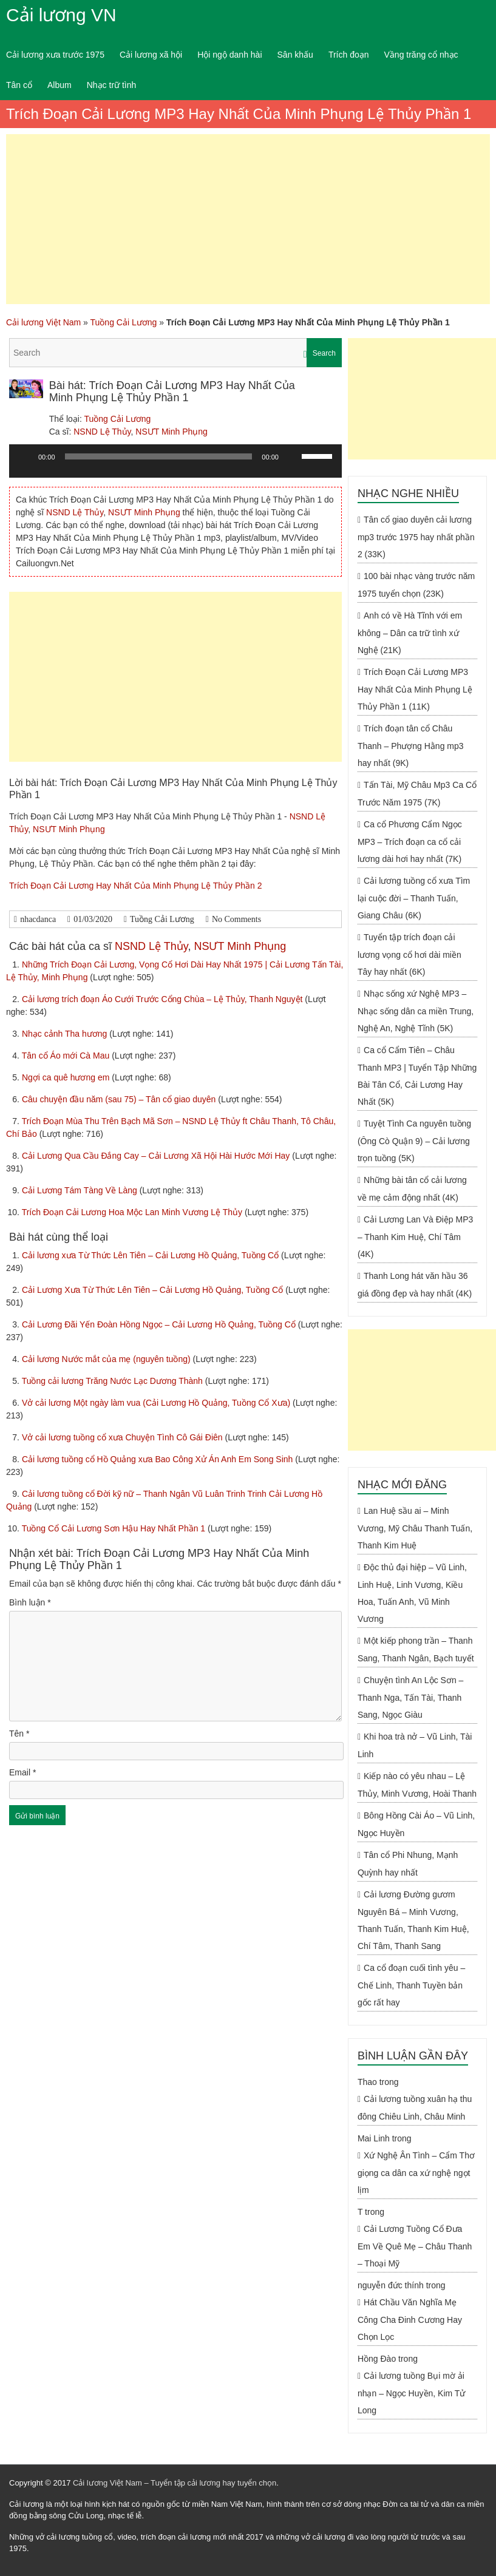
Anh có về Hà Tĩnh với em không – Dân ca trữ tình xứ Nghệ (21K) (410, 633)
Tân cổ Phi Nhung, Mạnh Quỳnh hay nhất (408, 1863)
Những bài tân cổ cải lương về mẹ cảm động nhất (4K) (412, 1188)
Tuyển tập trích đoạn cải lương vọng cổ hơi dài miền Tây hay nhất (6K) (409, 954)
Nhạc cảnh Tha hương (65, 1034)
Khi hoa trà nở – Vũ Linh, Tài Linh (415, 1745)
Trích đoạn (348, 54)
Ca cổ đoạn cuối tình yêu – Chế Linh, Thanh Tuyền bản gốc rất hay (411, 1985)
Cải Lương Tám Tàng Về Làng (81, 1190)
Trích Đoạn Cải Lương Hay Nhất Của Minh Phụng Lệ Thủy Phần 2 (135, 885)
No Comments (236, 919)
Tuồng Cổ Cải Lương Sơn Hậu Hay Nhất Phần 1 (115, 1528)
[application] (175, 465)
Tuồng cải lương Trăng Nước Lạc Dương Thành (113, 1381)
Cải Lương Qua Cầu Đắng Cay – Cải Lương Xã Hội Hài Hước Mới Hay (157, 1156)
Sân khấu (295, 54)
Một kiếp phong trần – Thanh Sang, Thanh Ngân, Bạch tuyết (416, 1649)
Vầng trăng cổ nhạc (421, 54)
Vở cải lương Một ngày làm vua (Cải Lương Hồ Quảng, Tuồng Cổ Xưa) (157, 1403)
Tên (19, 1733)
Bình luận (30, 1602)
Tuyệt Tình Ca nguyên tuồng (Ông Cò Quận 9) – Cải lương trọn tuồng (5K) (414, 1141)
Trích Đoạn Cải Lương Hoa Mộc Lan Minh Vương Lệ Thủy (133, 1212)
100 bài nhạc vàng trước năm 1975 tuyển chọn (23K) (416, 584)
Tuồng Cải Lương (123, 322)
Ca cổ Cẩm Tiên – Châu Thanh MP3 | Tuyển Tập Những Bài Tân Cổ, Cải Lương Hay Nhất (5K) (417, 1076)
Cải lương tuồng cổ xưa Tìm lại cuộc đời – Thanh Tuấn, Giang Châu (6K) (414, 898)
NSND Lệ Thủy (102, 431)
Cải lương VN (61, 15)
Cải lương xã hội (151, 54)
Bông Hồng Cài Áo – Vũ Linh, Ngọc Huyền (416, 1824)
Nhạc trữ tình (112, 85)
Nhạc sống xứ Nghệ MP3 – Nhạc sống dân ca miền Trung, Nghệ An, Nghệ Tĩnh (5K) (416, 1011)
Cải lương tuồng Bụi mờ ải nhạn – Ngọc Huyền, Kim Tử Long (411, 2393)
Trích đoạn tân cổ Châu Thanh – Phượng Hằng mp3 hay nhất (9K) (411, 746)
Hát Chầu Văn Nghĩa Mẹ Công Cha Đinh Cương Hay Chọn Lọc (410, 2319)
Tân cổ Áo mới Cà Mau (67, 1055)
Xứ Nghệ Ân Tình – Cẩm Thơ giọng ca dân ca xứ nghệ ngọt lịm (416, 2173)
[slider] (159, 456)
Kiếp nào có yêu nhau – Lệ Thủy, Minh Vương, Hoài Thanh (417, 1784)
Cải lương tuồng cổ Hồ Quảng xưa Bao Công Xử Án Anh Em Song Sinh (158, 1459)
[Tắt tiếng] (292, 456)
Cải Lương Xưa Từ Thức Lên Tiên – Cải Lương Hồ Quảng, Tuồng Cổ (153, 1290)
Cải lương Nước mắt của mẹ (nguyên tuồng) (107, 1359)
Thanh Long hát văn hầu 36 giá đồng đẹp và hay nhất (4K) (415, 1284)
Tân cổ (19, 85)
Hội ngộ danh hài (229, 54)
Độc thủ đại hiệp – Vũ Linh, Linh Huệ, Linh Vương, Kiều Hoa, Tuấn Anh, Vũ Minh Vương (412, 1593)
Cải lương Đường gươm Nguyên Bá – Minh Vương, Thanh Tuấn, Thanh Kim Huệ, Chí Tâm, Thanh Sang (413, 1920)
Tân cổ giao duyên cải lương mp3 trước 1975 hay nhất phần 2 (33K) (416, 537)
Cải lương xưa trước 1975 (55, 54)
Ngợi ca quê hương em (67, 1077)
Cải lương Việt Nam (43, 322)
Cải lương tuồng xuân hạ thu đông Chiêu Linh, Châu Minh (415, 2107)
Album (59, 85)
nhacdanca (38, 919)
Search (324, 353)
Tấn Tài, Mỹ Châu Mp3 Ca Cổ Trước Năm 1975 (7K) (417, 793)
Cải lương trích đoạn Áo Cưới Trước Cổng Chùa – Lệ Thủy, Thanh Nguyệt (163, 999)
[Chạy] (25, 456)
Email (22, 1772)
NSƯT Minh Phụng (171, 431)
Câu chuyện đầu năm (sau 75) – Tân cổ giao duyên (120, 1099)
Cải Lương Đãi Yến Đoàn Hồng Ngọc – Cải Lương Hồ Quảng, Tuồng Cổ (160, 1324)
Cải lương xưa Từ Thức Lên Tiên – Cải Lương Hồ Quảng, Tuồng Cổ (151, 1255)
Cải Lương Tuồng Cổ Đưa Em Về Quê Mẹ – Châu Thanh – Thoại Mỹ (415, 2246)
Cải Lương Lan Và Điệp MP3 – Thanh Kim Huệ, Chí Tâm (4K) (415, 1237)
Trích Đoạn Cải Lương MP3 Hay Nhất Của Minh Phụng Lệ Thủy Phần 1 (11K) (415, 689)
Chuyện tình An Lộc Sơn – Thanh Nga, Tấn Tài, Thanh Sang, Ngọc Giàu (410, 1697)
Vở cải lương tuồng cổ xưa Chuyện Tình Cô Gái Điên (123, 1437)
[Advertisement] (248, 219)
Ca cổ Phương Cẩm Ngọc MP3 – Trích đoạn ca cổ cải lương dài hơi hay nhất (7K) (410, 841)
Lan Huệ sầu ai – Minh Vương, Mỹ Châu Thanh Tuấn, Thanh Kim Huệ (415, 1528)
